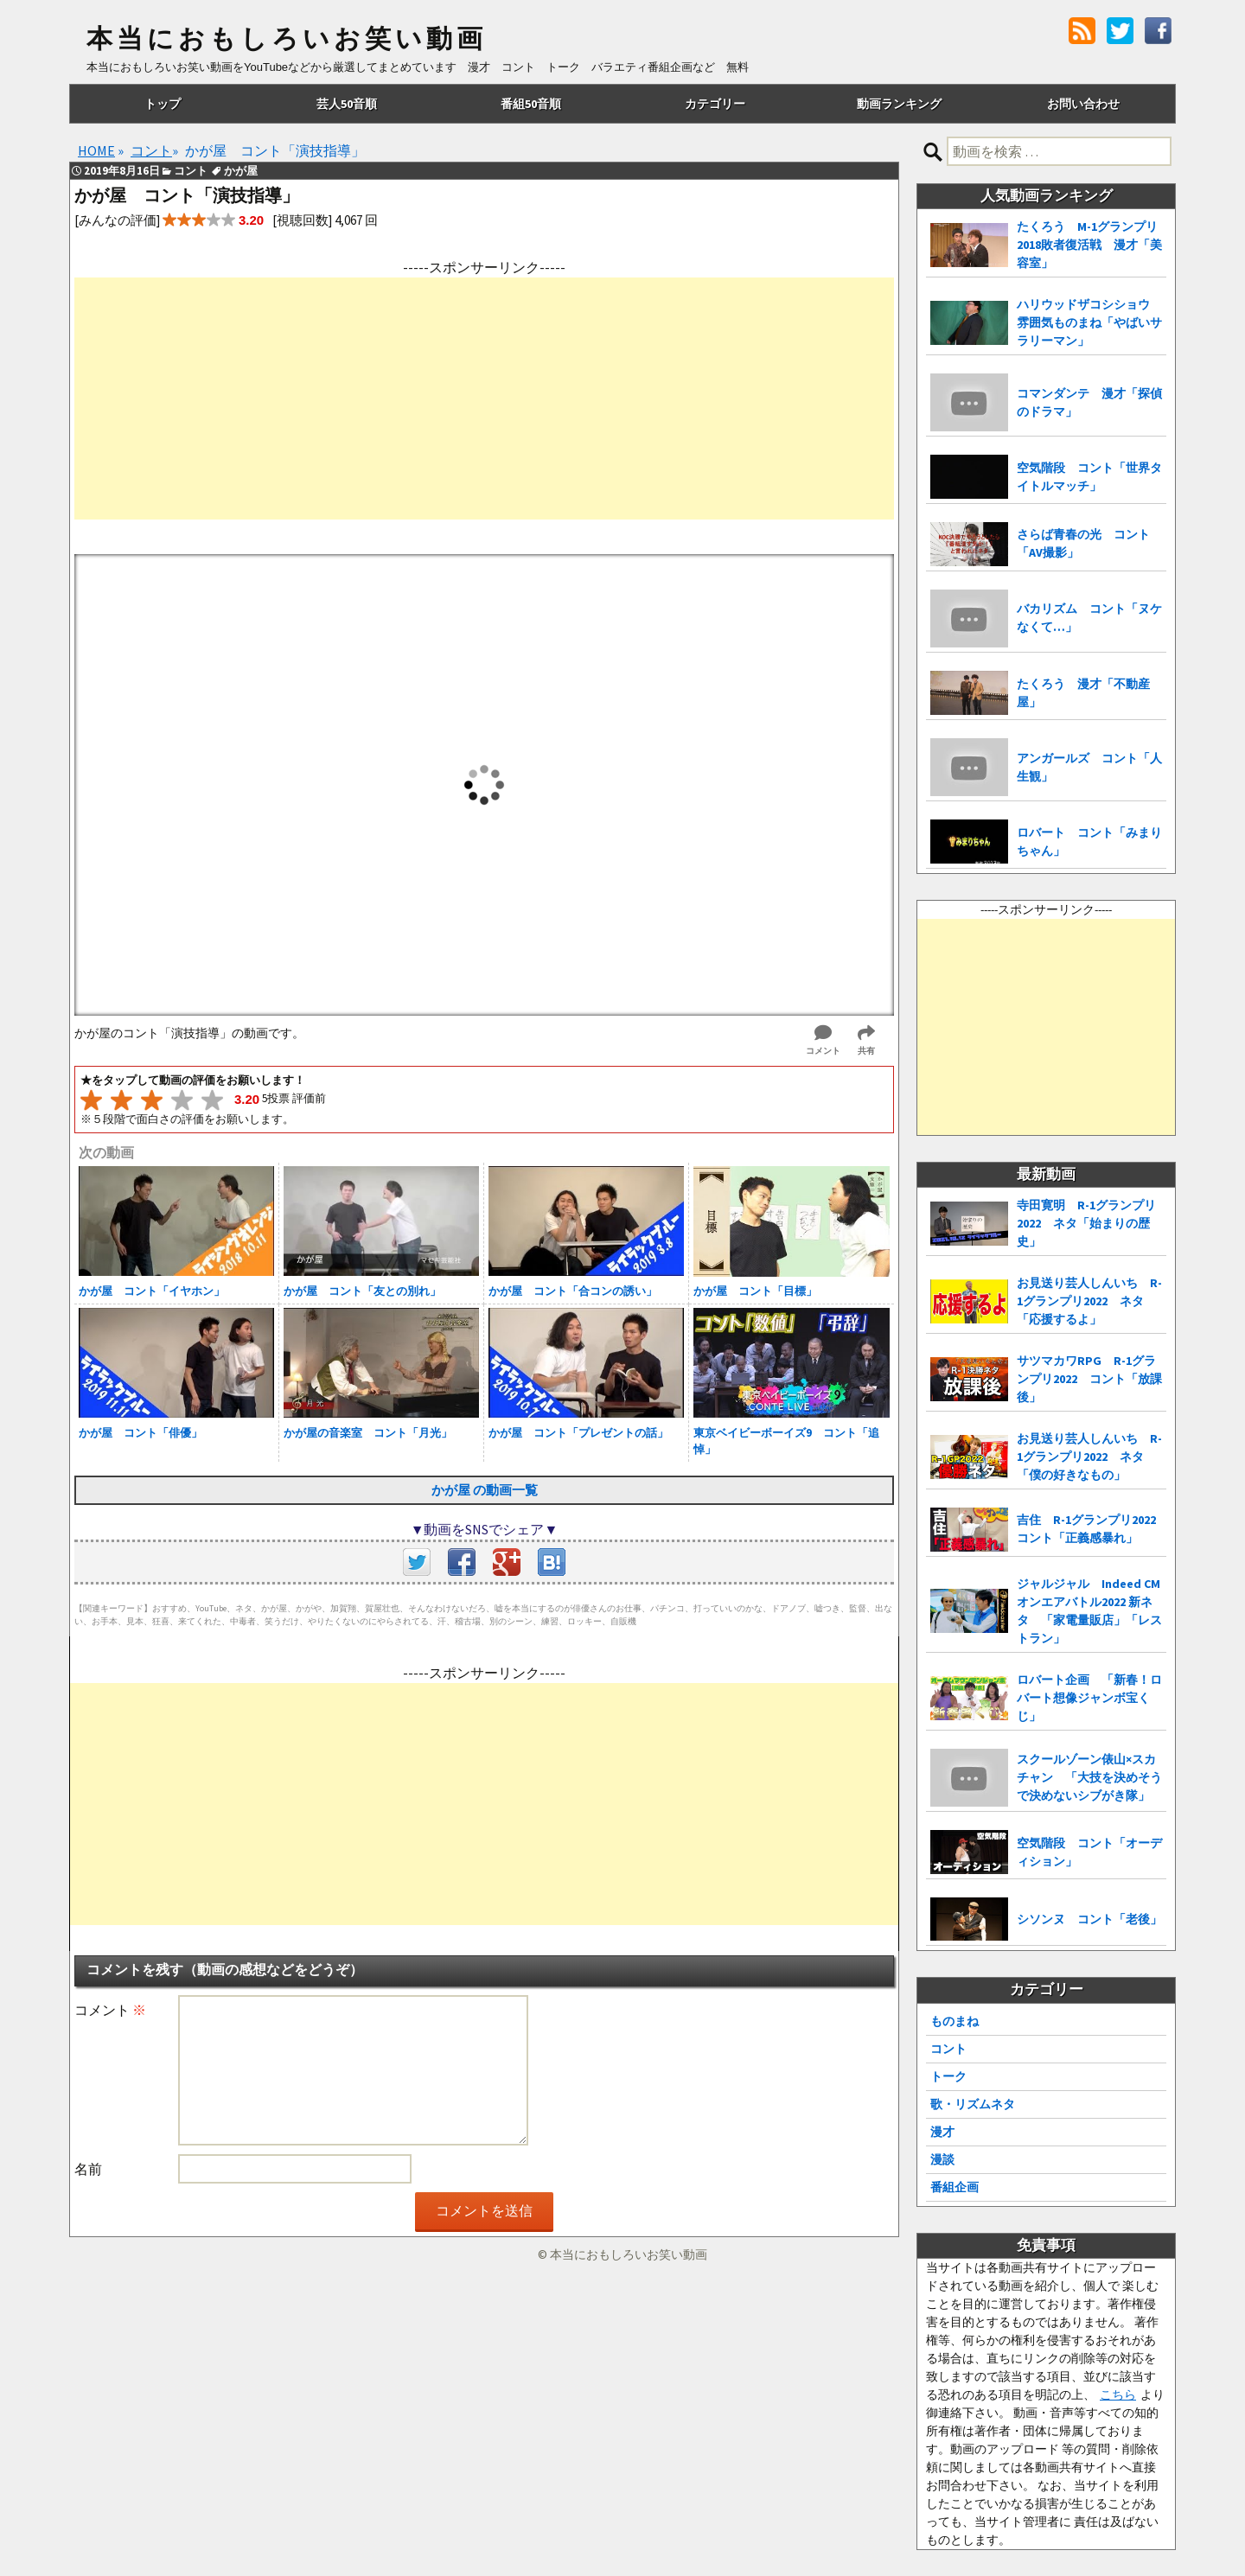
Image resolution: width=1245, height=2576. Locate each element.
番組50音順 (531, 104)
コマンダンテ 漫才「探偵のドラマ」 (1089, 402)
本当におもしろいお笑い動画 (286, 39)
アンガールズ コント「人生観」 (1089, 767)
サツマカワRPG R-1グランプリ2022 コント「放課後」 (1089, 1379)
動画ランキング (899, 104)
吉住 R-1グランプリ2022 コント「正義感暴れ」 (1091, 1529)
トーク (948, 2076)
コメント (110, 2009)
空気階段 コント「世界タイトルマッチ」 (1089, 477)
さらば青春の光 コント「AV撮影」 (1083, 543)
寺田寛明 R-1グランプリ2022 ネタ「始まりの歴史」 (1086, 1223)
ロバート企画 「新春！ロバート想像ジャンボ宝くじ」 (1089, 1698)
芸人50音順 (346, 104)
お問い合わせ (1083, 104)
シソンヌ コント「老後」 (1089, 1919)
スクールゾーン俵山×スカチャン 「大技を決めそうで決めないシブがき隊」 (1089, 1777)
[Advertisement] (484, 398)
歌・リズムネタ (972, 2104)
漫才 (942, 2131)
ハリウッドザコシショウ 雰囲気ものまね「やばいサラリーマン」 (1089, 322)
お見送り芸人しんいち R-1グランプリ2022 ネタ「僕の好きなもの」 (1089, 1456)
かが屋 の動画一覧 (484, 1490)
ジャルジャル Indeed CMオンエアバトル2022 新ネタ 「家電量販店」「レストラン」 (1089, 1611)
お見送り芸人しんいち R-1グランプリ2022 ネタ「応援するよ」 (1089, 1301)
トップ (162, 104)
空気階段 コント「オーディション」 (1089, 1852)
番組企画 (954, 2187)
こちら (1118, 2394)
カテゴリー (715, 104)
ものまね (954, 2021)
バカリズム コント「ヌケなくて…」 (1089, 617)
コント (948, 2048)
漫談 (942, 2159)
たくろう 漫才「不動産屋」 (1083, 693)
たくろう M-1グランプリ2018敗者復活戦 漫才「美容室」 (1089, 245)
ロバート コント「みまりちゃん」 (1089, 841)
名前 (88, 2168)
